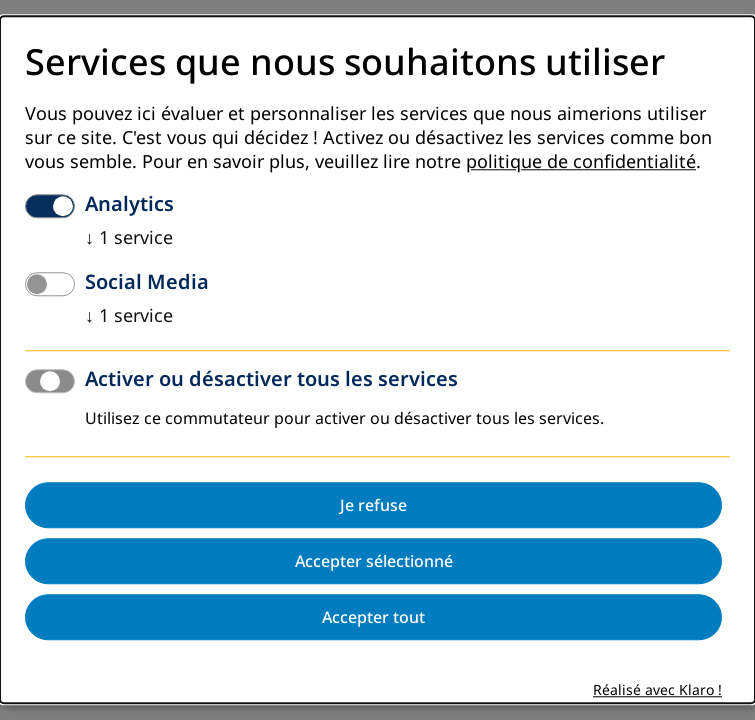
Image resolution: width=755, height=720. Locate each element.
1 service (129, 239)
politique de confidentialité (581, 163)
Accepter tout (373, 618)
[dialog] (377, 359)
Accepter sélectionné (374, 562)
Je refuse (373, 506)
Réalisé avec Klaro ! (657, 691)
